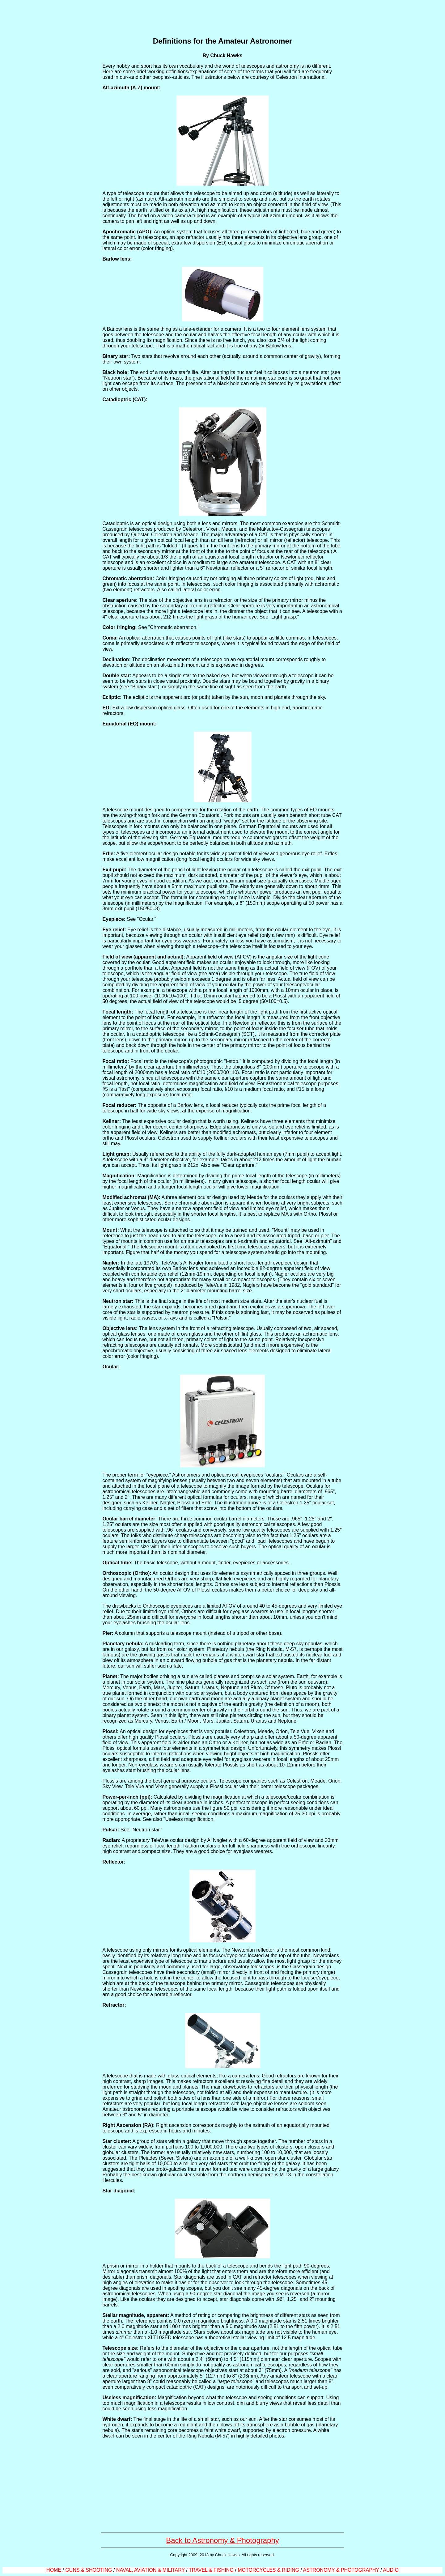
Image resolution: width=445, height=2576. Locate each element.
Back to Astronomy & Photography (222, 2540)
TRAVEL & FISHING (211, 2570)
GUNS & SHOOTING (88, 2570)
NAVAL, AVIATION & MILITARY (150, 2570)
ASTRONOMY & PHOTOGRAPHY (341, 2570)
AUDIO (391, 2570)
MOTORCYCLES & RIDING (268, 2570)
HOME (53, 2570)
